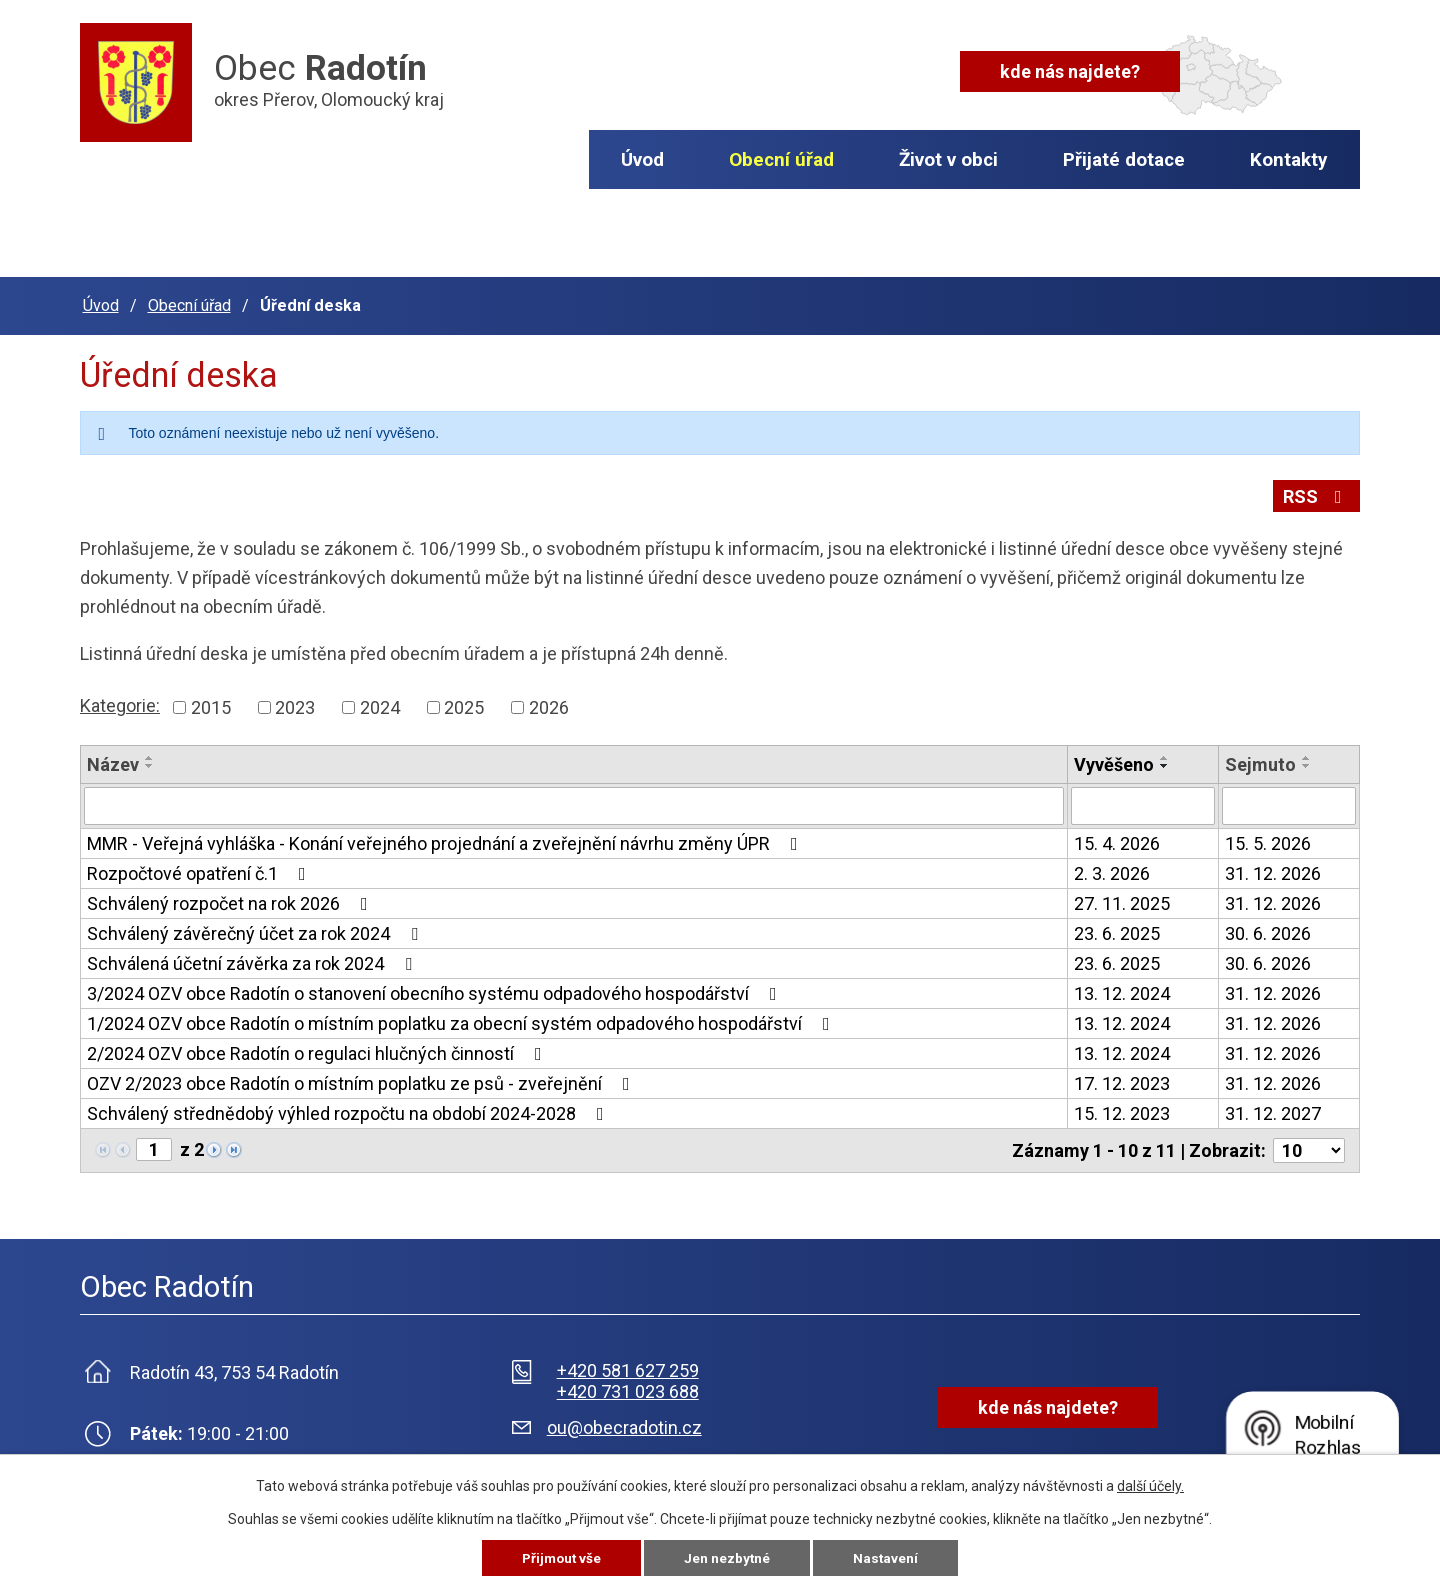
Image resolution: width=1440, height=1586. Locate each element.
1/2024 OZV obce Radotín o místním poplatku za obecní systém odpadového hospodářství (462, 1019)
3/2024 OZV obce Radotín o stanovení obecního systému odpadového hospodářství (436, 989)
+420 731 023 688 (628, 1387)
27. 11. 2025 (1122, 899)
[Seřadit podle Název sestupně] (150, 762)
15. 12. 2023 (1122, 1109)
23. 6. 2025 (1117, 929)
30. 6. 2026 (1268, 929)
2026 (549, 703)
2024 (380, 703)
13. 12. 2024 (1122, 989)
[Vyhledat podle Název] (574, 802)
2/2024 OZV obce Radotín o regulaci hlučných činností (318, 1049)
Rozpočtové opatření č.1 (200, 869)
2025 (464, 703)
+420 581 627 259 (628, 1366)
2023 (295, 703)
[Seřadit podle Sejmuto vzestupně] (1307, 754)
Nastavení (888, 1558)
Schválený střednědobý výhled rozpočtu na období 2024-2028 (349, 1109)
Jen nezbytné (728, 1558)
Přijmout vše (560, 1558)
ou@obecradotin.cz (624, 1423)
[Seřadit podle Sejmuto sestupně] (1307, 762)
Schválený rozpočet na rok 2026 (231, 899)
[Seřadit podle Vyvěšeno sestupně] (1165, 762)
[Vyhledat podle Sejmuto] (1289, 802)
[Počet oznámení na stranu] (1309, 1146)
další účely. (1150, 1486)
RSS (1316, 496)
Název (113, 760)
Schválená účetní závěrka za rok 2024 (253, 959)
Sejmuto (1260, 760)
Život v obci (948, 159)
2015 (211, 703)
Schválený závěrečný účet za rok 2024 (256, 929)
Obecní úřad (781, 159)
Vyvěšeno (1114, 760)
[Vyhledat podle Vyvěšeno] (1143, 802)
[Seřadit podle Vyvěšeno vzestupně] (1165, 754)
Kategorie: (120, 701)
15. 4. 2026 (1117, 839)
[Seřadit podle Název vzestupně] (150, 754)
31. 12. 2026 (1273, 869)
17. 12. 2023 (1122, 1079)
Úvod (642, 159)
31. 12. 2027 (1273, 1109)
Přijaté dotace (1124, 159)
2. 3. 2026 (1112, 869)
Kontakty (1289, 159)
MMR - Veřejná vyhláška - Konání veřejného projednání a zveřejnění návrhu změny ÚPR (446, 839)
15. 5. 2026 (1268, 839)
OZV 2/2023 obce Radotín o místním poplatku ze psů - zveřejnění (362, 1079)
